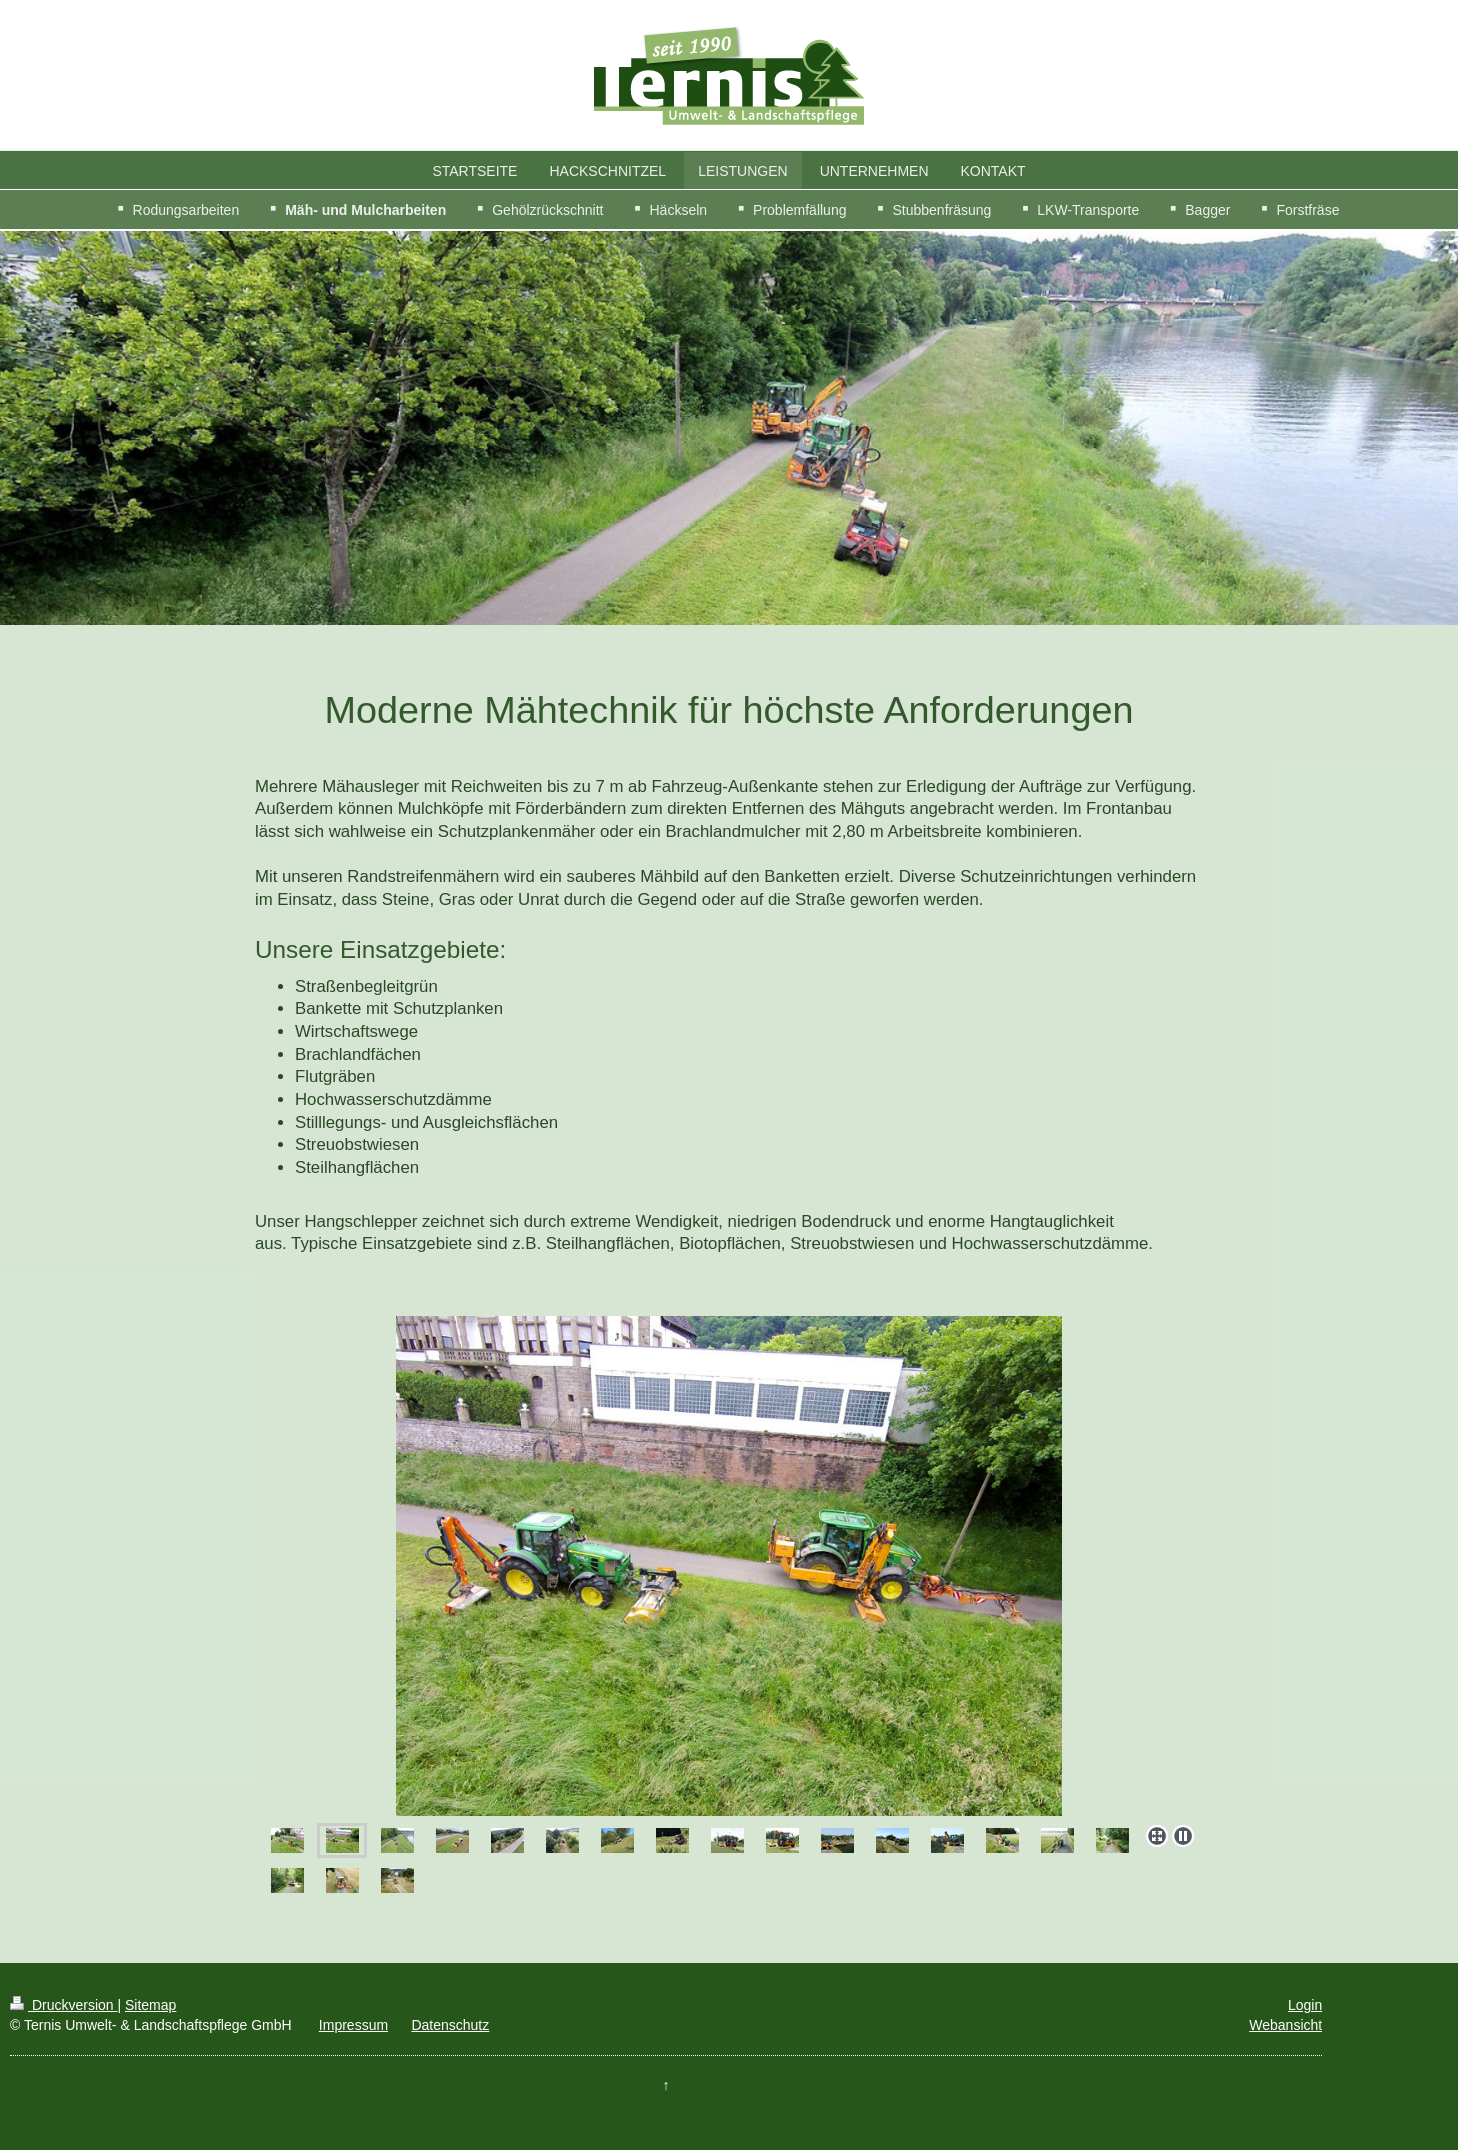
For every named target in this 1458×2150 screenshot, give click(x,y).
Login (1305, 2005)
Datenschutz (450, 2025)
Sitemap (150, 2005)
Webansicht (1285, 2025)
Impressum (353, 2025)
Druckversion (63, 2005)
